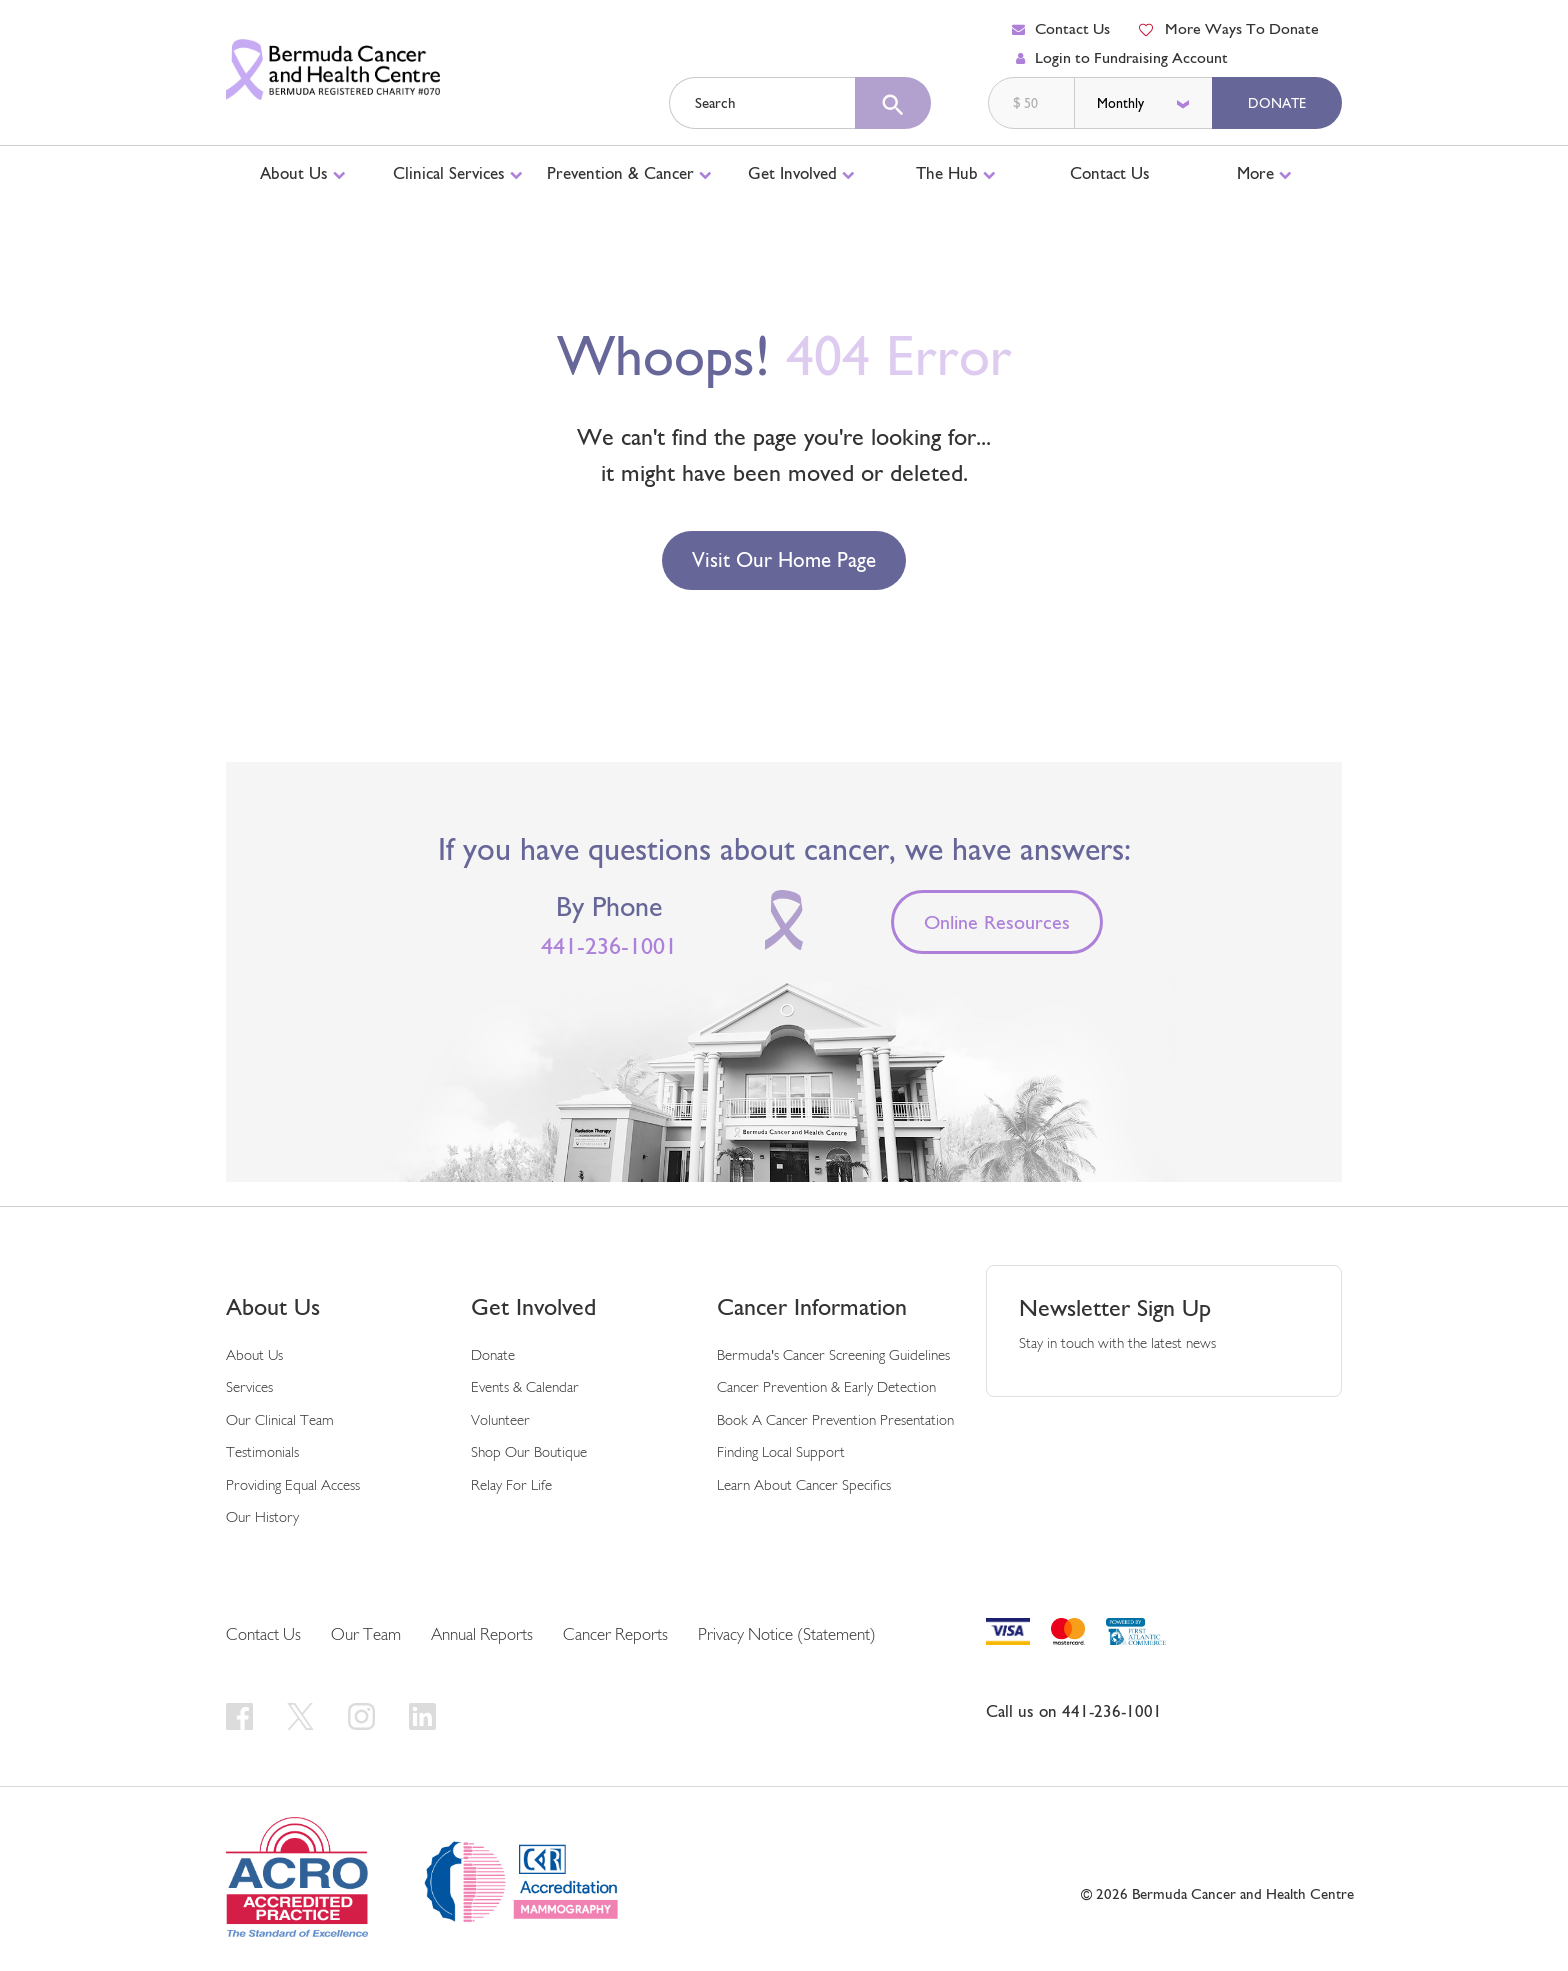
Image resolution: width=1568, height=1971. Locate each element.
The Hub (956, 173)
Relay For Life (511, 1486)
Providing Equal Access (293, 1486)
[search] (893, 103)
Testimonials (262, 1453)
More (1264, 173)
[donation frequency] (1145, 103)
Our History (262, 1518)
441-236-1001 (609, 946)
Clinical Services (458, 173)
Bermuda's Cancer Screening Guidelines (833, 1356)
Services (249, 1388)
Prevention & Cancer (629, 173)
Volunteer (500, 1421)
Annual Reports (482, 1635)
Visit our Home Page (784, 560)
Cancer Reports (615, 1635)
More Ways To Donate (1228, 28)
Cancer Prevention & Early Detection (826, 1388)
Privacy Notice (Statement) (787, 1635)
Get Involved (801, 173)
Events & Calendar (525, 1388)
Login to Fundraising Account (1122, 57)
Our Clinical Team (280, 1421)
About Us (303, 173)
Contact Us (1061, 28)
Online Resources (997, 923)
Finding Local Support (781, 1453)
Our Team (366, 1635)
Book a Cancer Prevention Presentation (835, 1421)
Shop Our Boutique (529, 1453)
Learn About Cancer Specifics (804, 1486)
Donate (1277, 103)
